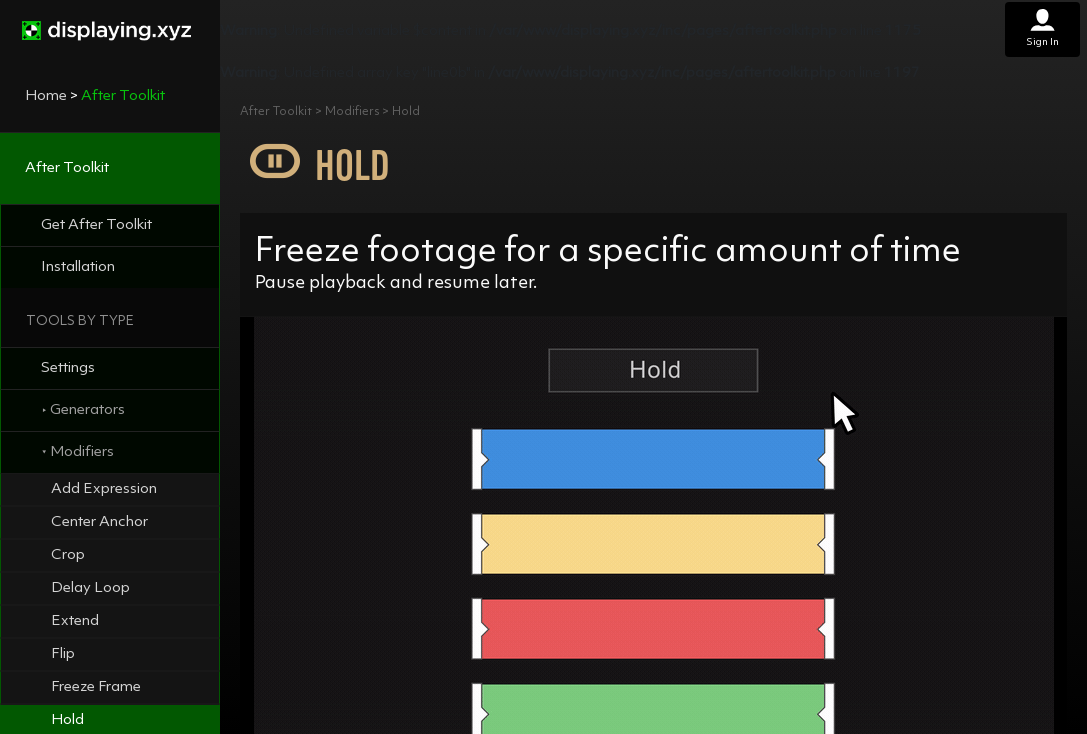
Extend (75, 621)
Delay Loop (90, 588)
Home (46, 96)
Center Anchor (99, 522)
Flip (63, 654)
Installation (78, 267)
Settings (68, 368)
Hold (67, 720)
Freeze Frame (96, 687)
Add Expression (104, 489)
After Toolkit (67, 168)
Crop (68, 555)
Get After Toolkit (96, 225)
